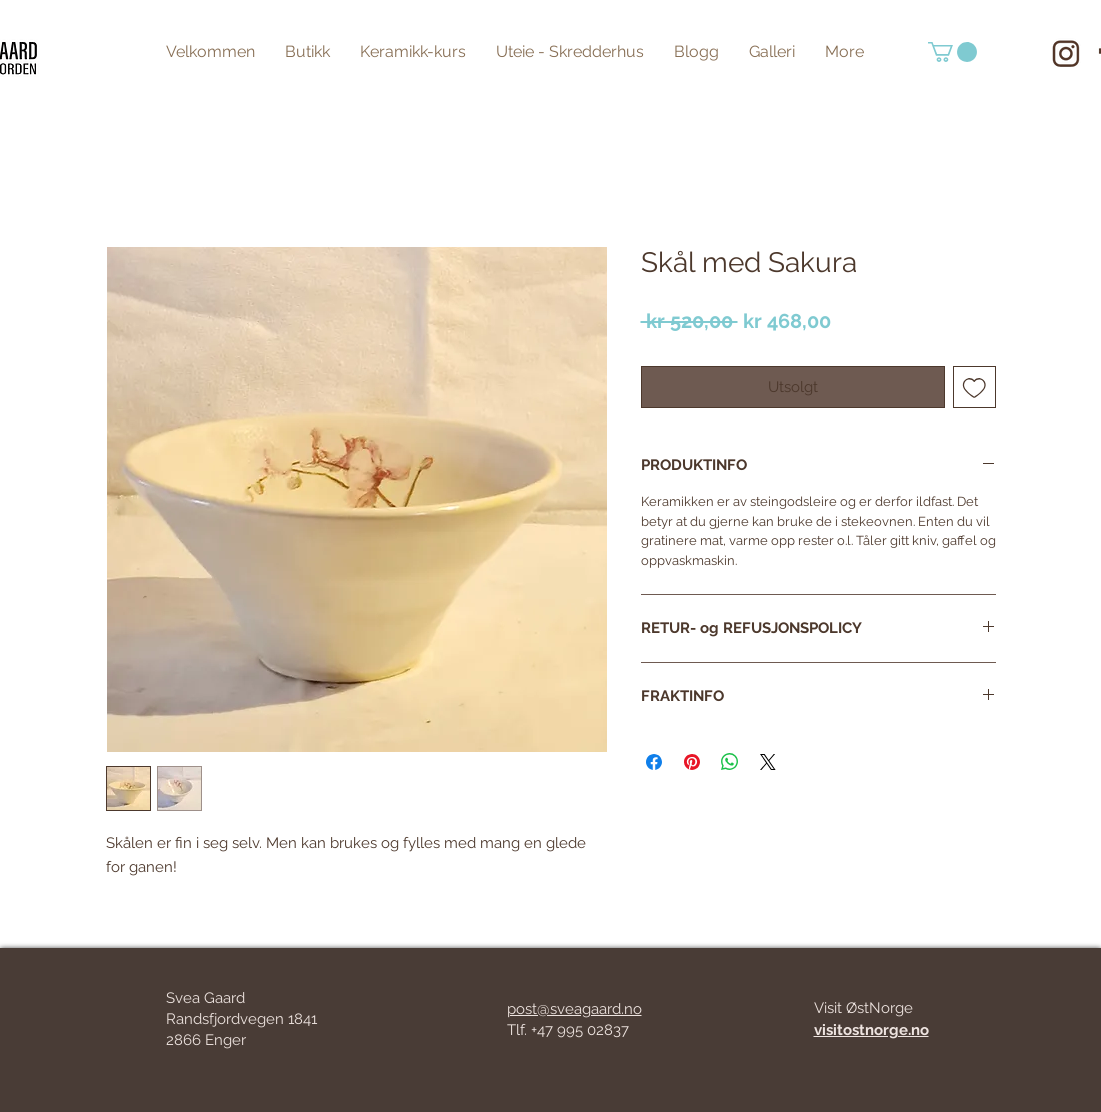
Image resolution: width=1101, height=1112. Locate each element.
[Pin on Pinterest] (692, 762)
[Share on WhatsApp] (730, 762)
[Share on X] (768, 762)
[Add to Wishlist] (974, 387)
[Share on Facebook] (654, 762)
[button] (952, 52)
